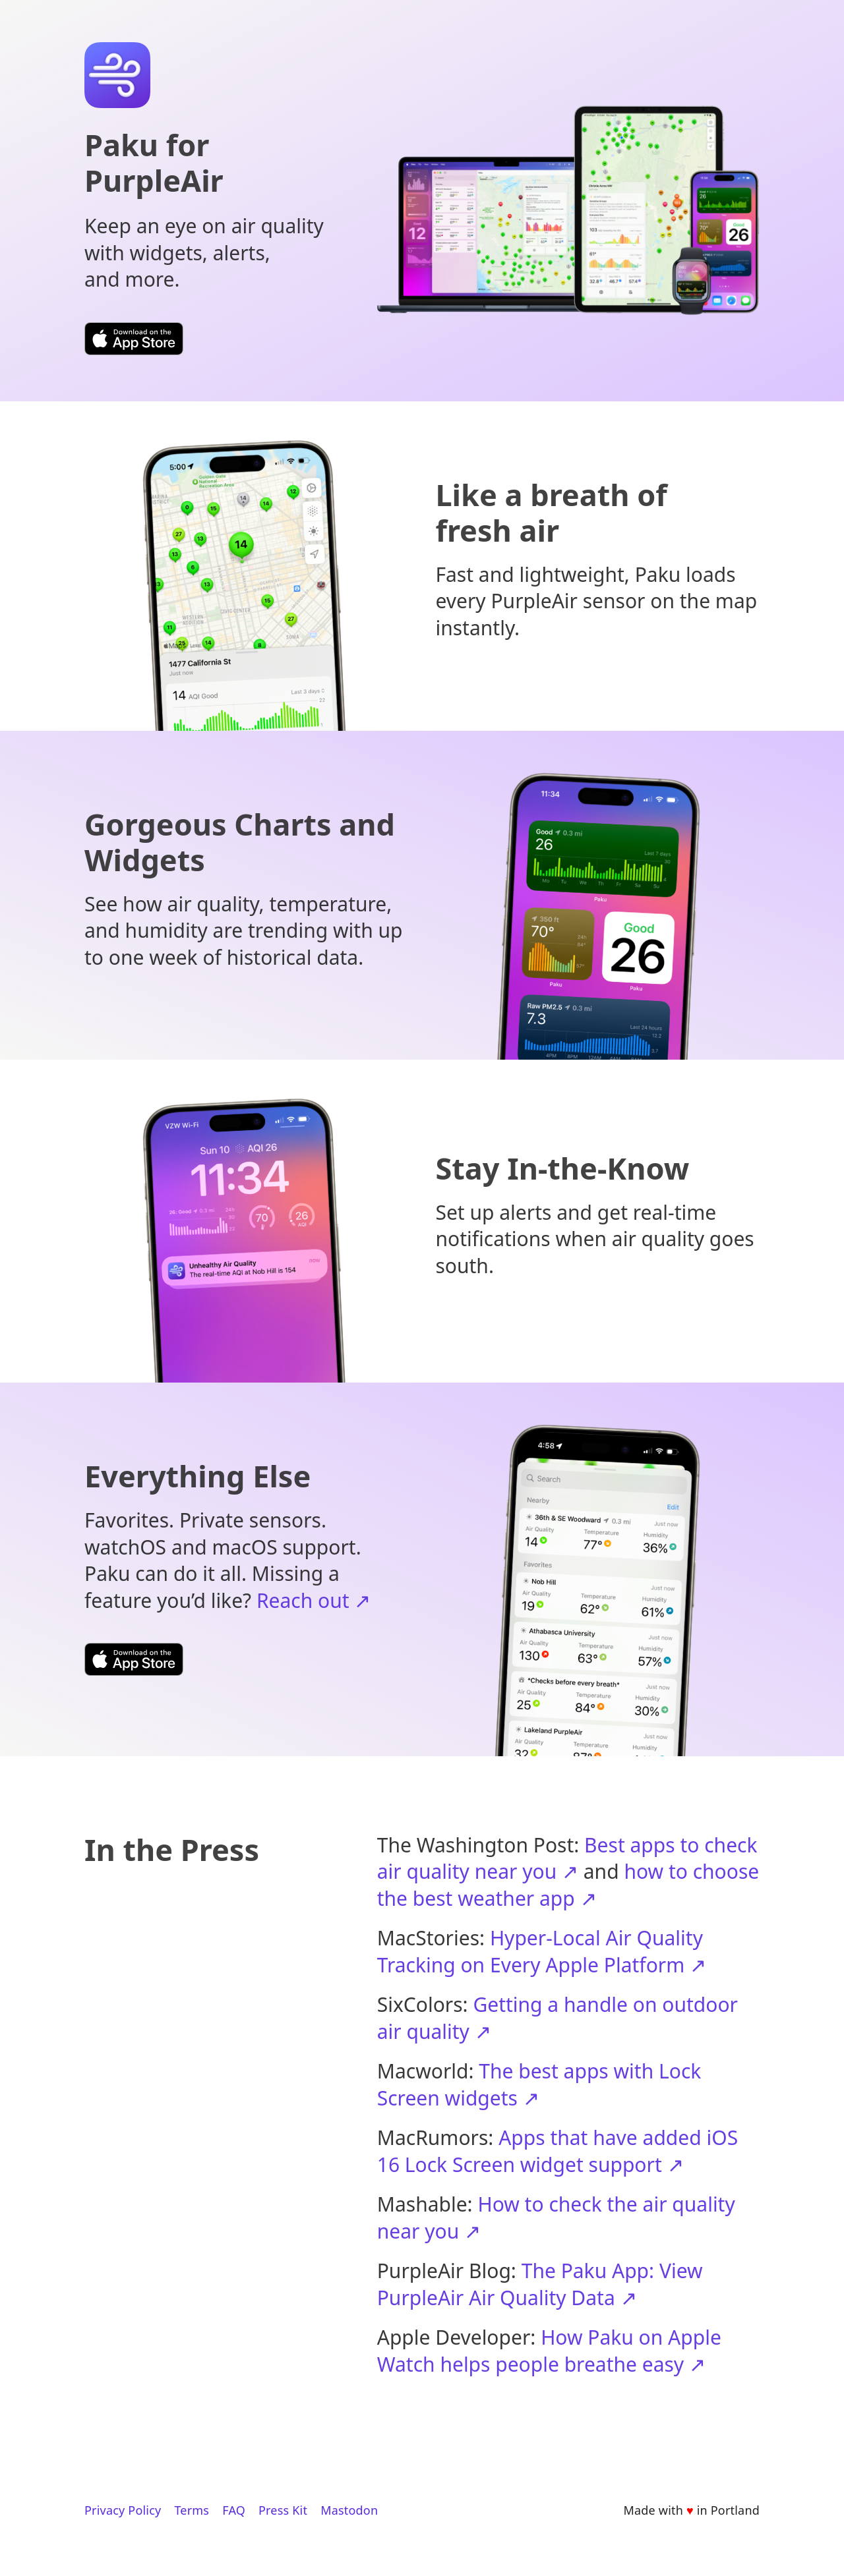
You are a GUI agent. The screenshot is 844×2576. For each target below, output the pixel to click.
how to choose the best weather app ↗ (568, 1885)
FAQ (233, 2510)
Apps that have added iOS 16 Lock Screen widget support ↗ (557, 2151)
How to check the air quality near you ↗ (556, 2217)
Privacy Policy (122, 2510)
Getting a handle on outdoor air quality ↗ (557, 2018)
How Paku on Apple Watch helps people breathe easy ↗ (549, 2351)
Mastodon (349, 2510)
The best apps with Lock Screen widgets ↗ (539, 2084)
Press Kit (282, 2510)
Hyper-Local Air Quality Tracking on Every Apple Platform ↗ (541, 1951)
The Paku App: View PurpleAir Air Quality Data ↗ (540, 2284)
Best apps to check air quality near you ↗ (567, 1858)
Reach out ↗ (313, 1600)
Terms (191, 2510)
